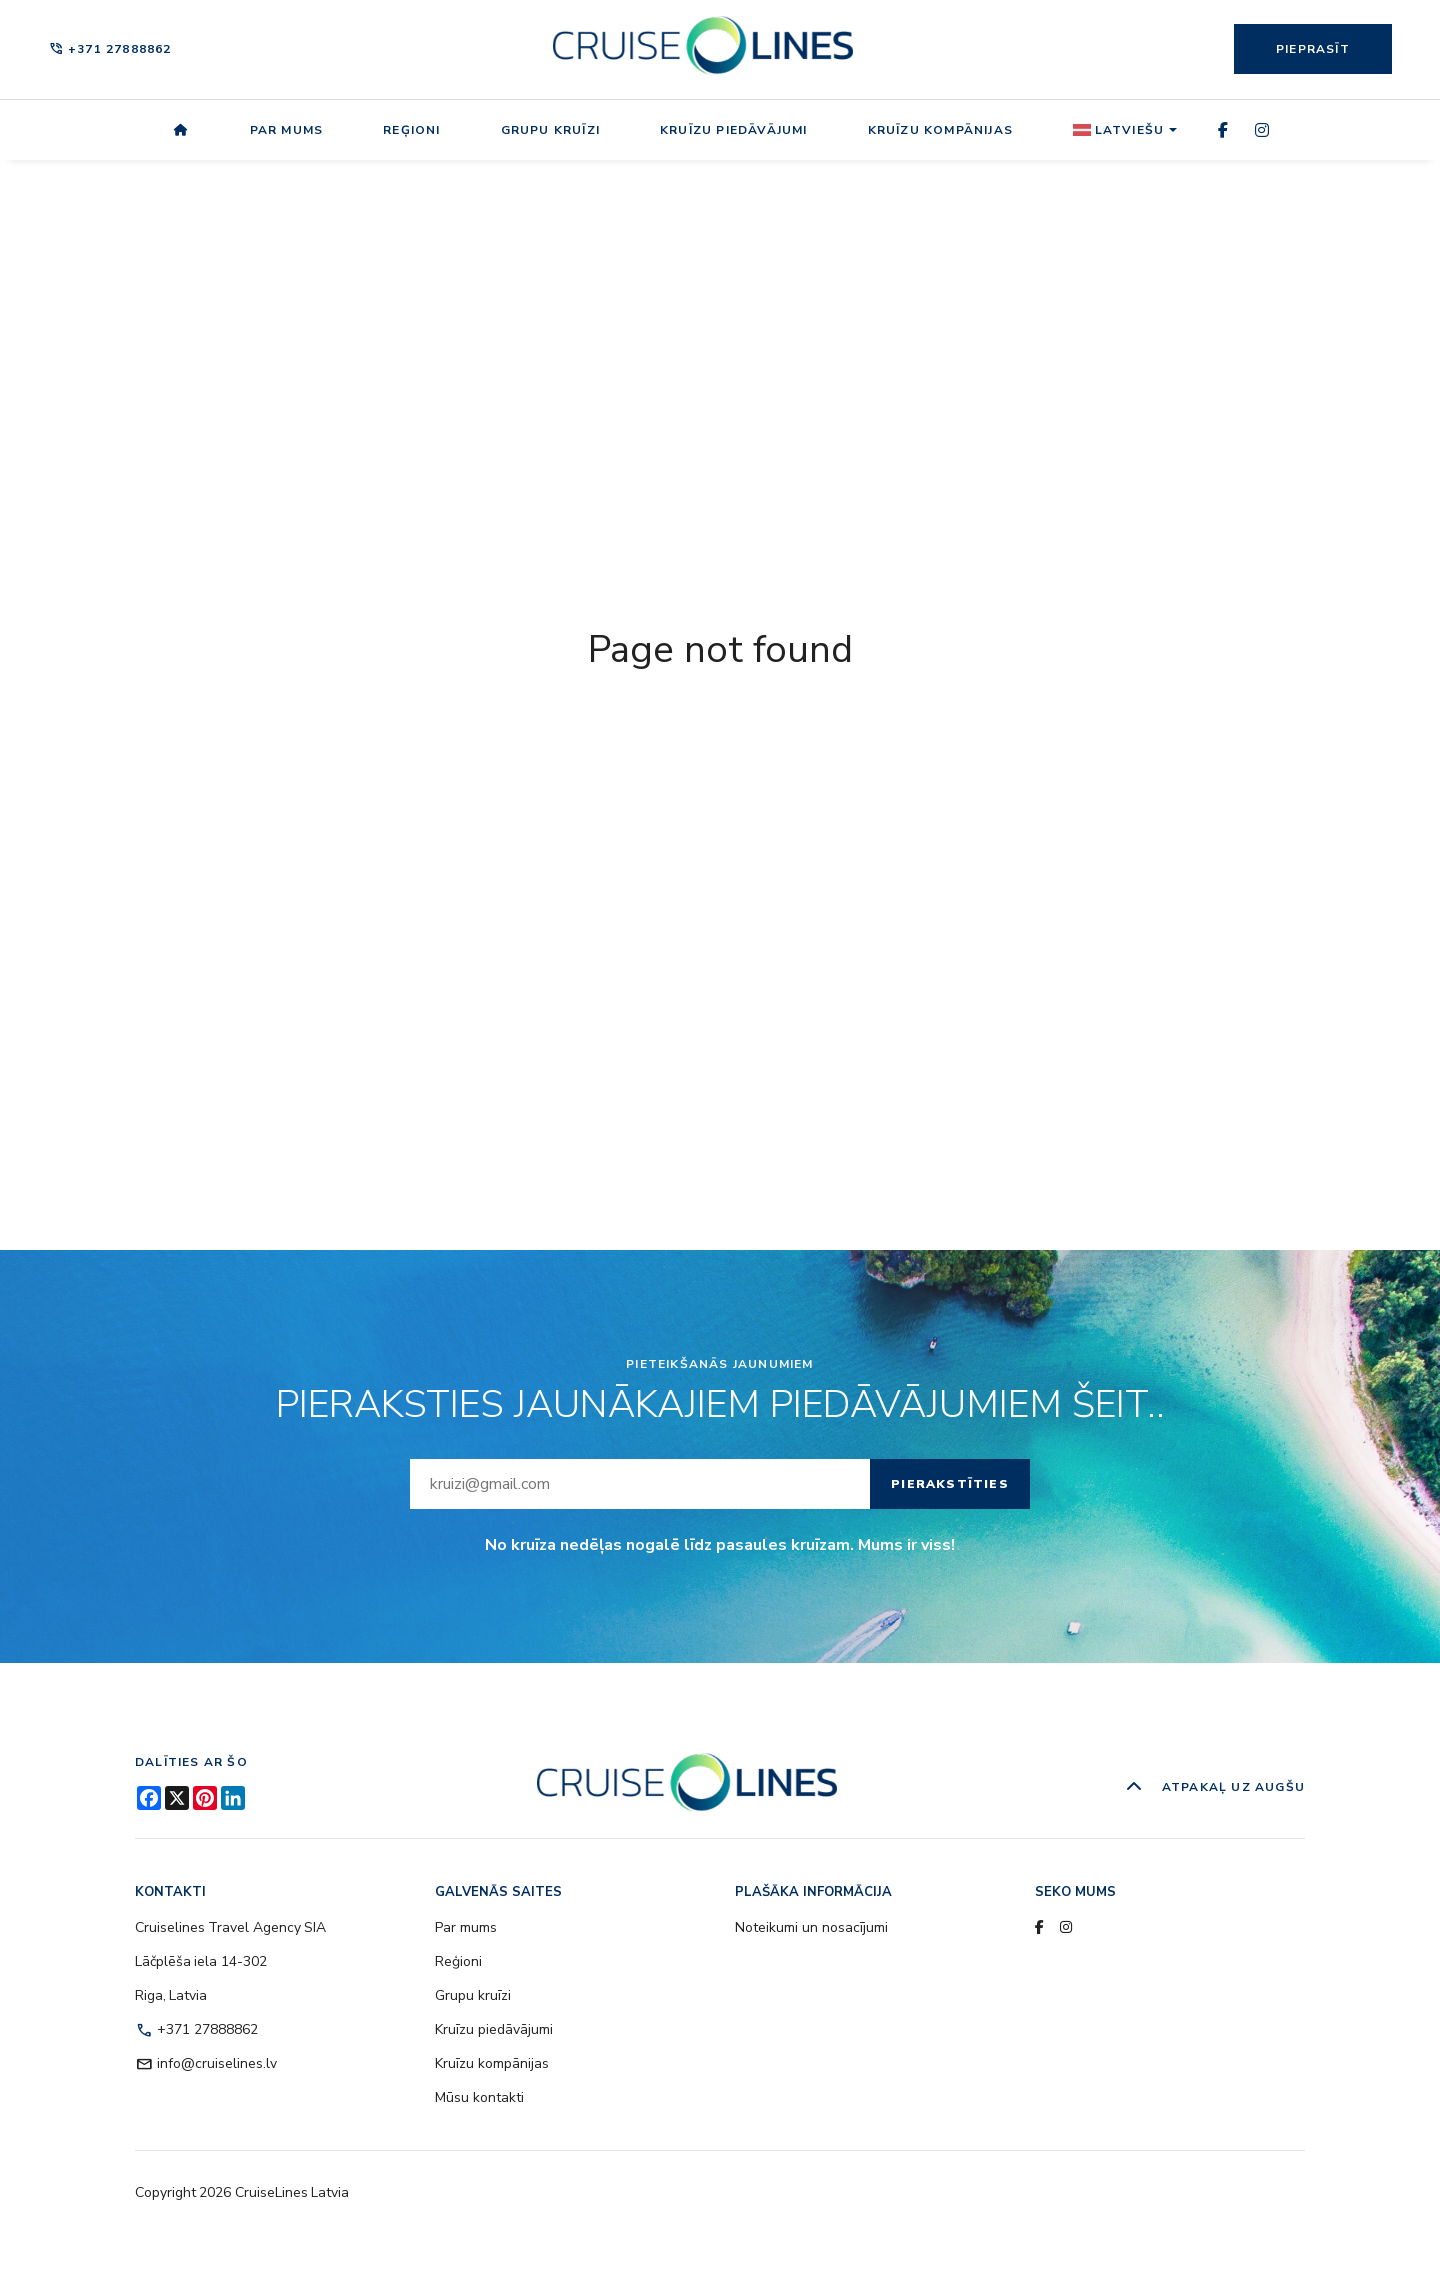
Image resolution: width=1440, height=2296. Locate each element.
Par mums (287, 130)
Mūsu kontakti (479, 2097)
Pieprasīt (1313, 49)
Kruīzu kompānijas (940, 130)
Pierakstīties (950, 1484)
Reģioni (411, 130)
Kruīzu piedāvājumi (734, 130)
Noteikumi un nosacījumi (811, 1927)
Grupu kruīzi (550, 130)
